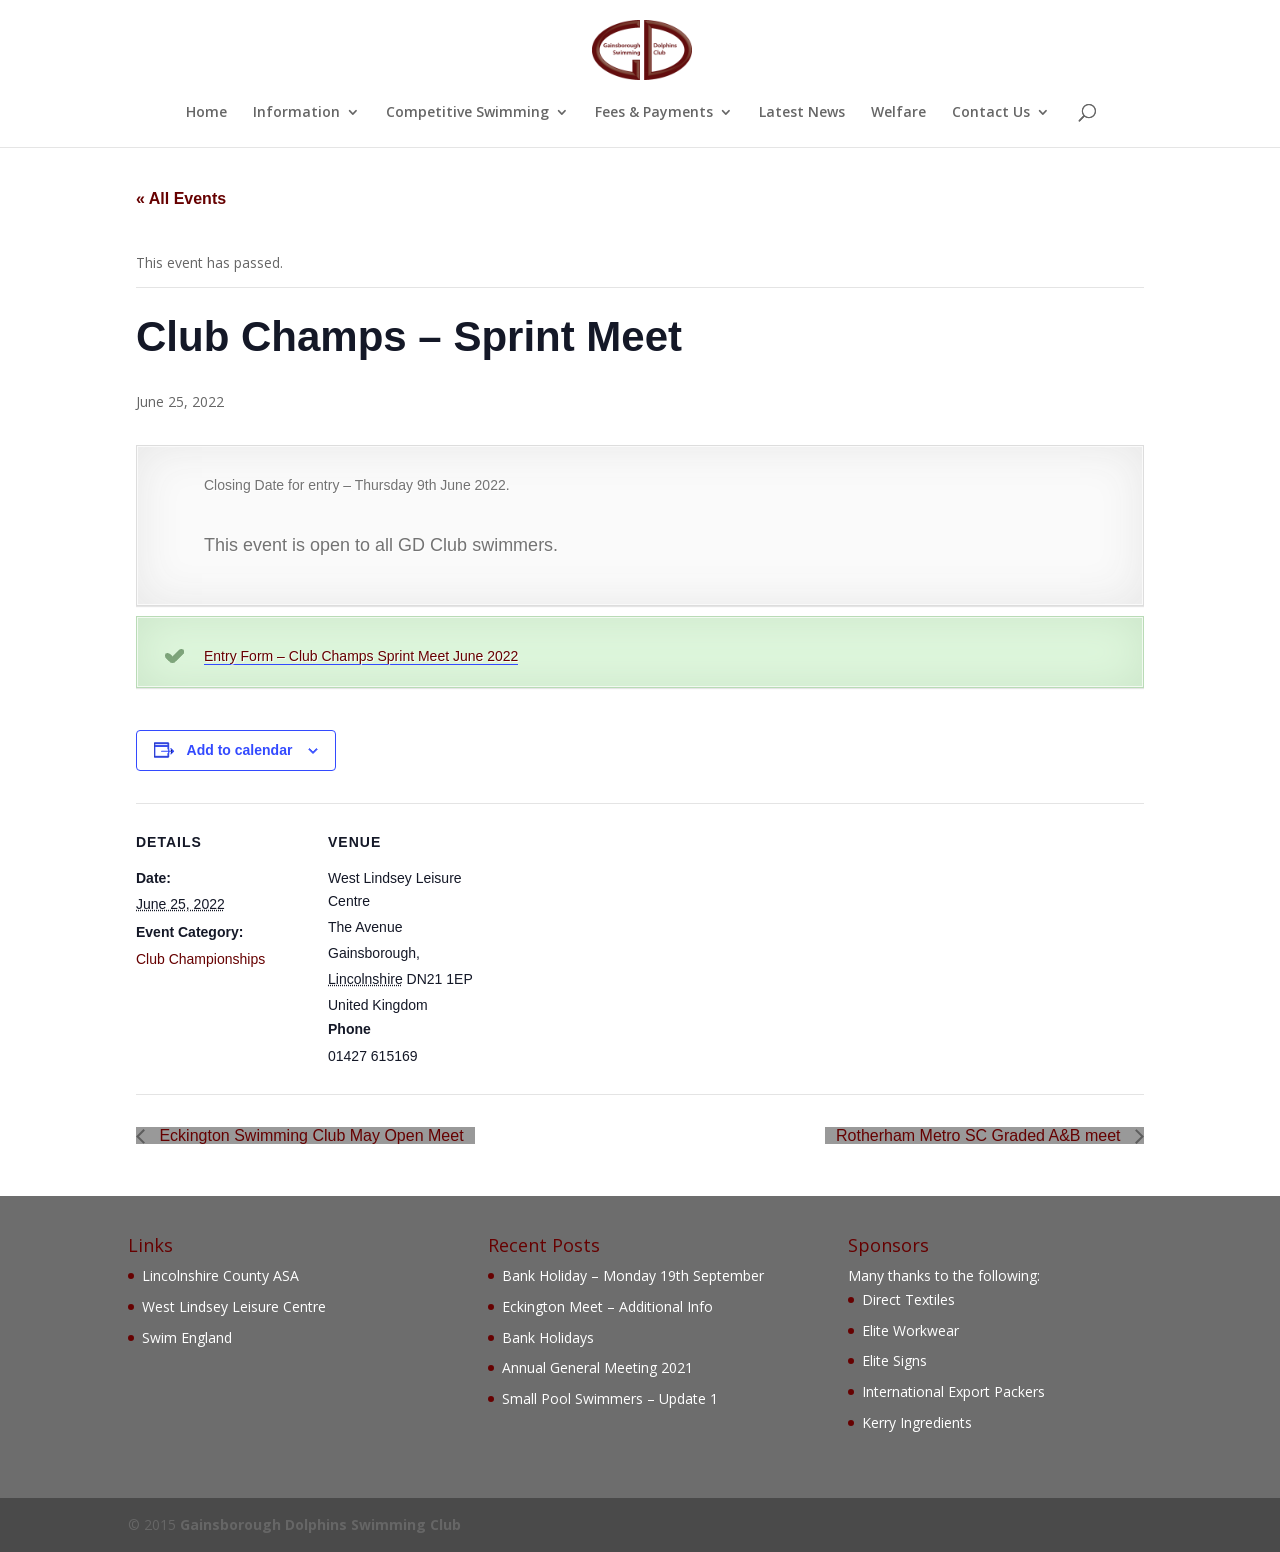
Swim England (187, 1337)
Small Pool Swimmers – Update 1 (610, 1398)
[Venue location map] (625, 941)
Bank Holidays (548, 1337)
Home (206, 113)
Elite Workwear (910, 1330)
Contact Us (991, 113)
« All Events (181, 198)
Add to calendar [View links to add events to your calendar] (240, 750)
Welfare (898, 113)
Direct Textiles (908, 1299)
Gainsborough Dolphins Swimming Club (320, 1524)
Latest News (802, 113)
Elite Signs (894, 1360)
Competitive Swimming (467, 113)
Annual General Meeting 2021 (597, 1367)
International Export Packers (953, 1391)
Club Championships (200, 959)
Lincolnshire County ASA (220, 1275)
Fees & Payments (654, 113)
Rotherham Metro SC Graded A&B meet (980, 1135)
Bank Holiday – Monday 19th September (633, 1275)
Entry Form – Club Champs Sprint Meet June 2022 (361, 656)
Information (296, 113)
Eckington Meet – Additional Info (607, 1306)
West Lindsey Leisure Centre (234, 1306)
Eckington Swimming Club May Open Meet (309, 1135)
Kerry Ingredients (917, 1422)
